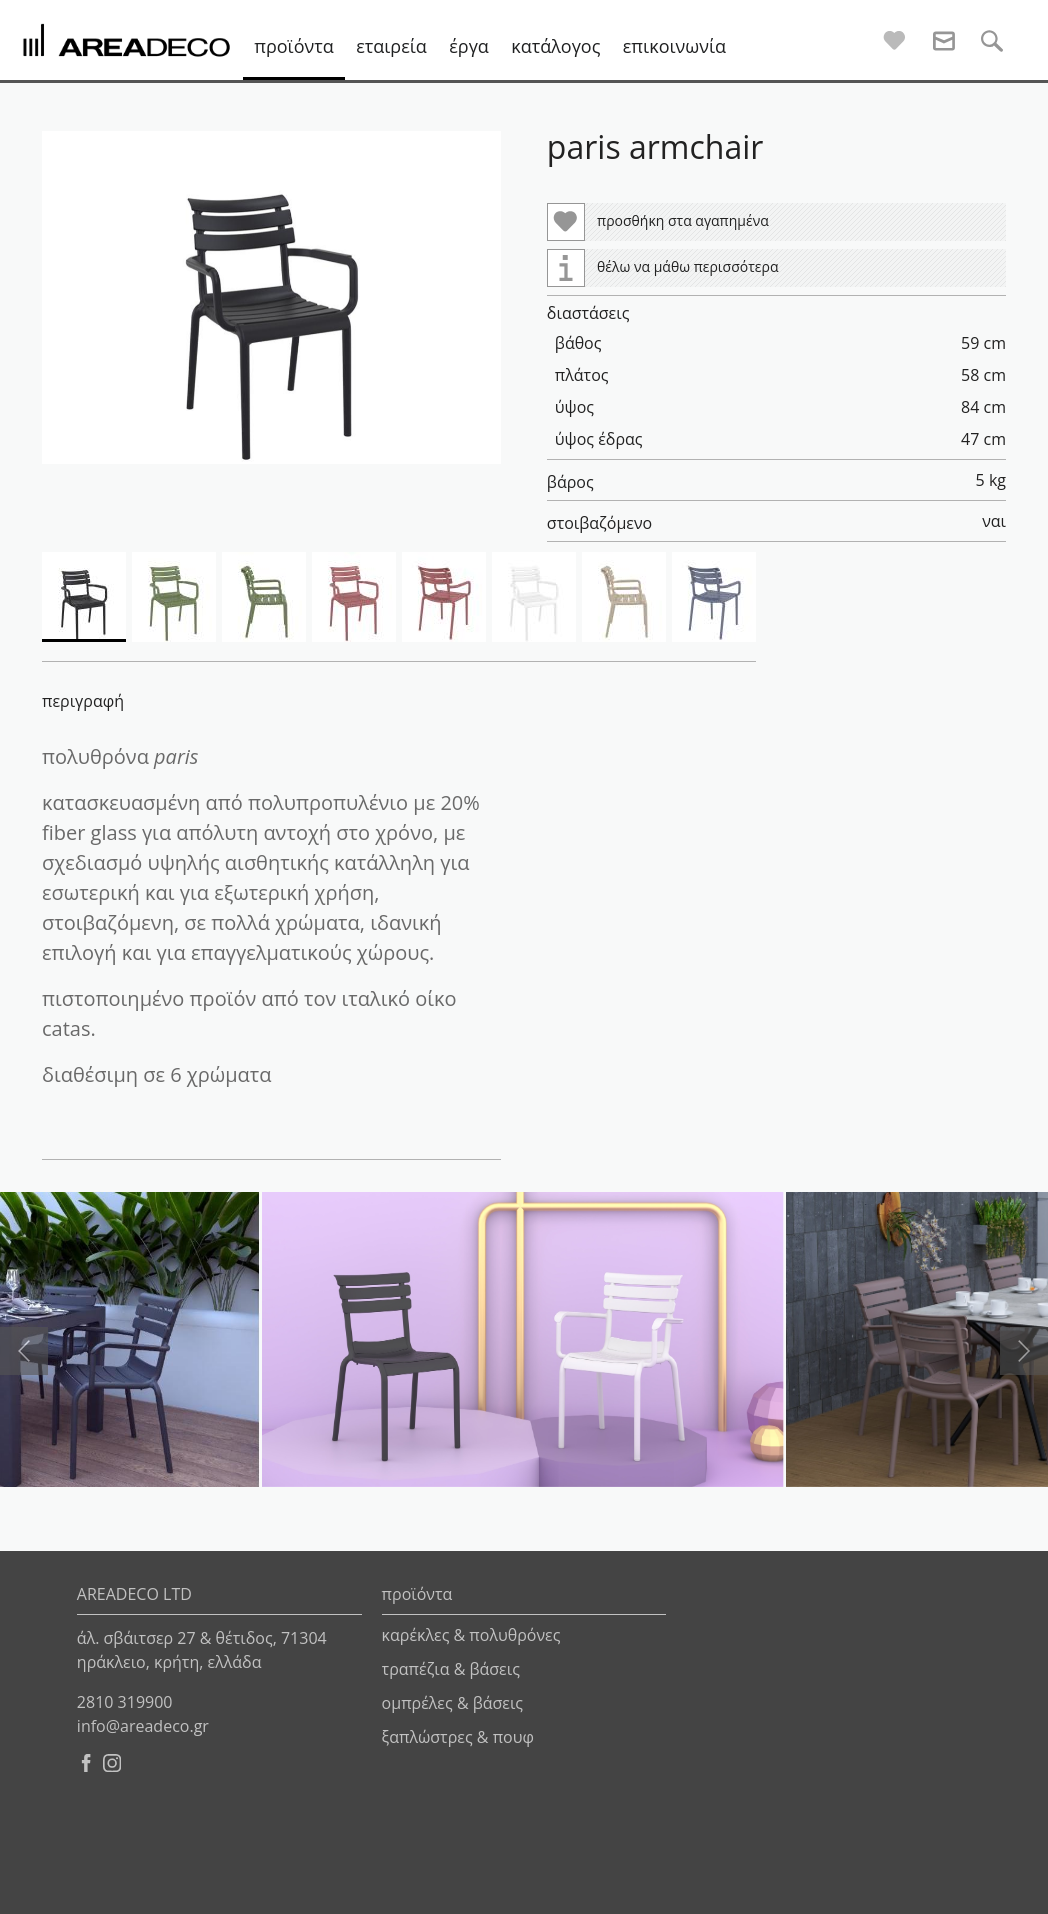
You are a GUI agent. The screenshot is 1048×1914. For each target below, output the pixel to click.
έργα (469, 46)
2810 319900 (125, 1702)
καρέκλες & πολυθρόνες (471, 1635)
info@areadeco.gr (143, 1726)
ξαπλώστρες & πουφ (458, 1737)
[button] (271, 297)
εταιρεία (391, 46)
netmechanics (973, 1889)
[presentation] (24, 1351)
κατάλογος (555, 46)
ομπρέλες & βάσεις (452, 1703)
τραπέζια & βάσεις (451, 1669)
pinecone (771, 1889)
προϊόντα (294, 46)
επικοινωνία (674, 46)
